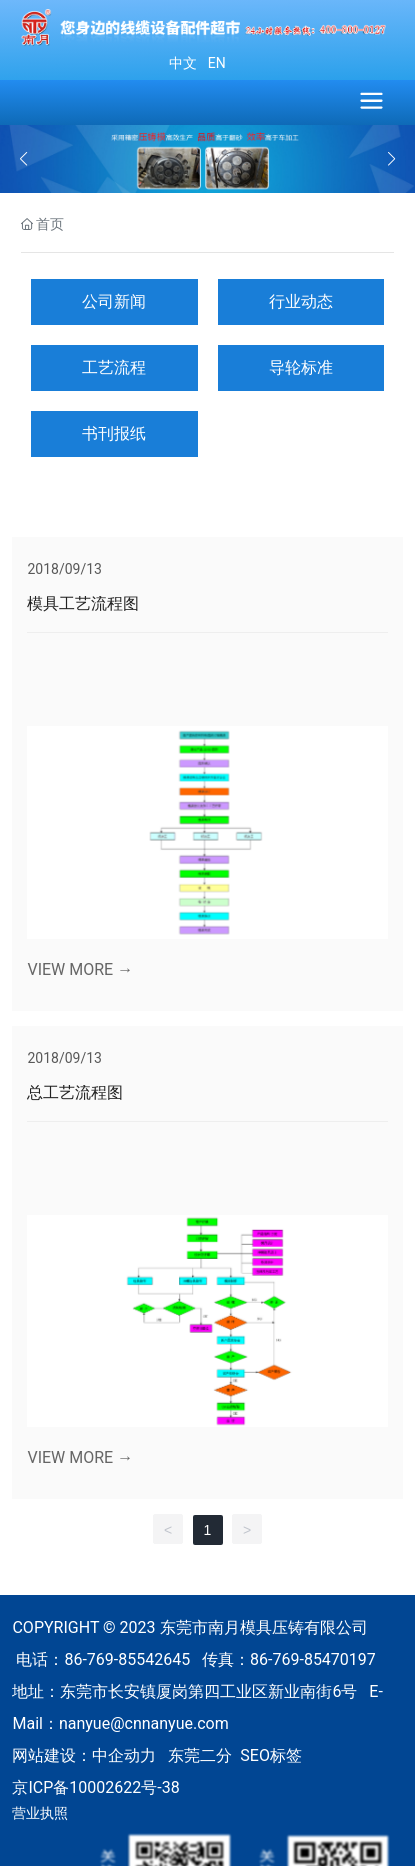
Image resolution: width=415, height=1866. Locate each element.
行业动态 (301, 301)
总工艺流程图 (75, 1092)
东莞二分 (200, 1755)
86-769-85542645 (127, 1659)
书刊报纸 (114, 433)
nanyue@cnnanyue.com (144, 1723)
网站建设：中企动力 (84, 1755)
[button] (391, 159)
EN (214, 63)
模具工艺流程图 (83, 603)
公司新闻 (114, 301)
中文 (183, 63)
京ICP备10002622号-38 (95, 1787)
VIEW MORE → (80, 969)
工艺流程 (114, 367)
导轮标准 (301, 367)
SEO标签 (271, 1755)
